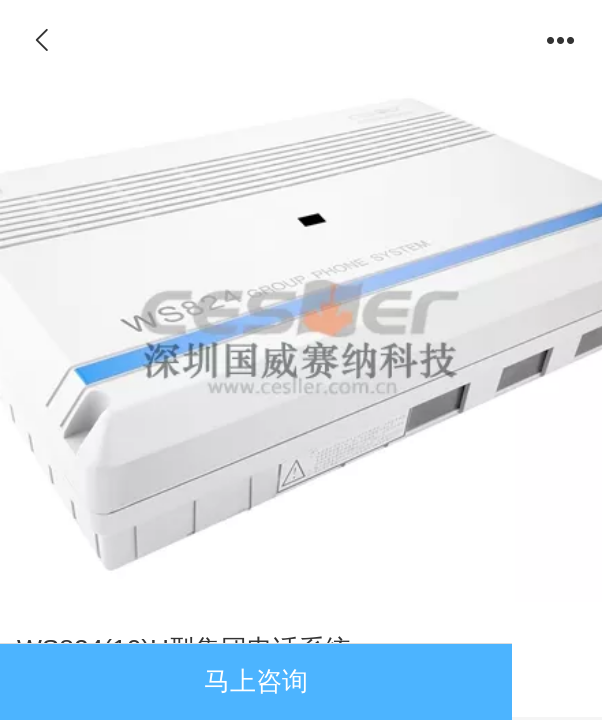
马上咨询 (256, 681)
